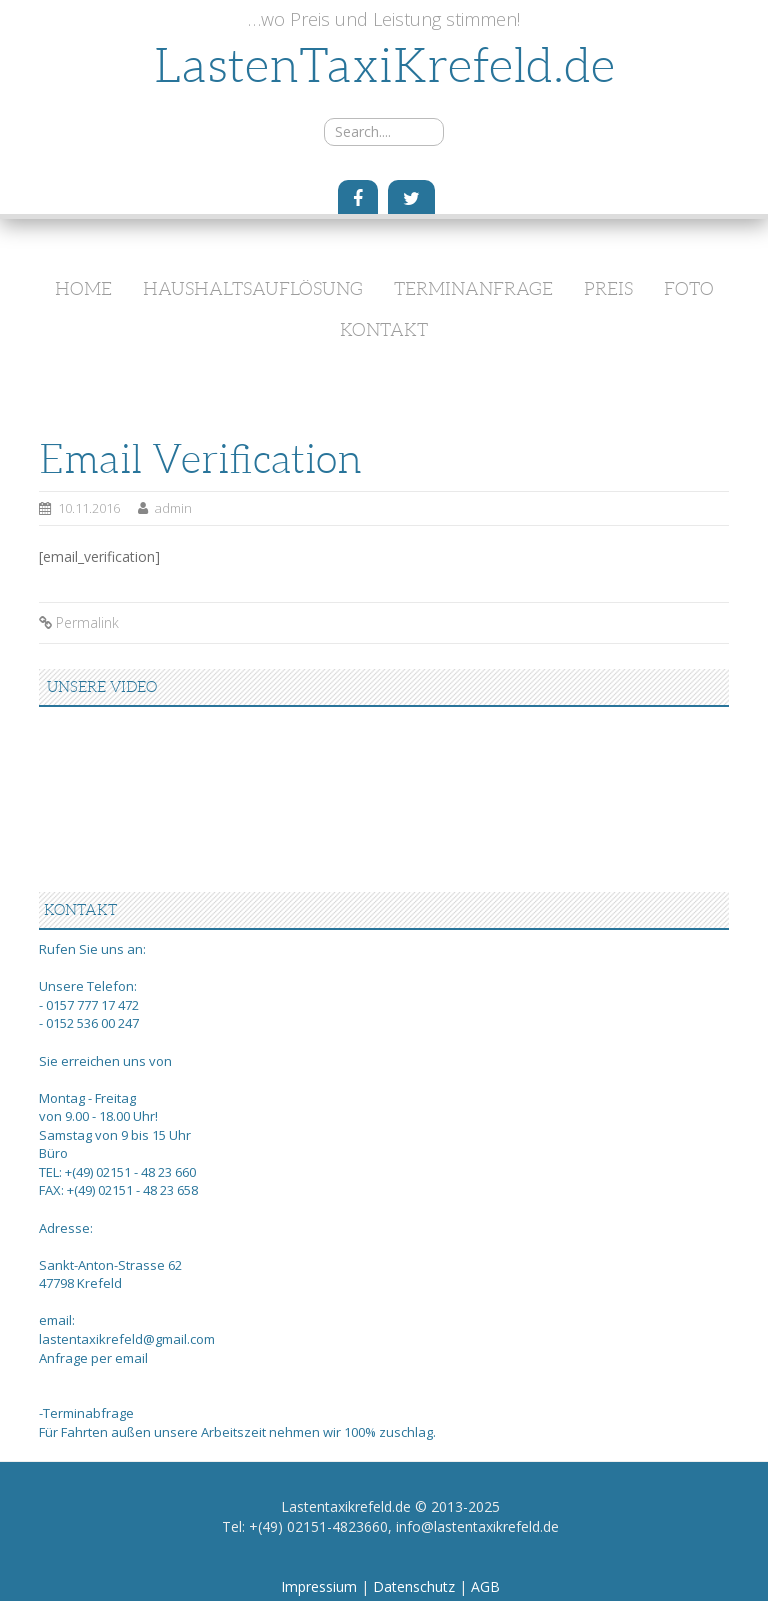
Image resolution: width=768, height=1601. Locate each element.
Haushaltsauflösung (253, 289)
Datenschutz (416, 1586)
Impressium (321, 1586)
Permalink (87, 622)
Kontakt (384, 330)
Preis (608, 289)
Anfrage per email (93, 1358)
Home (83, 289)
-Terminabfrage (86, 1413)
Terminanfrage (473, 289)
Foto (689, 289)
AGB (485, 1586)
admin (173, 508)
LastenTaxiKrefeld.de (384, 65)
